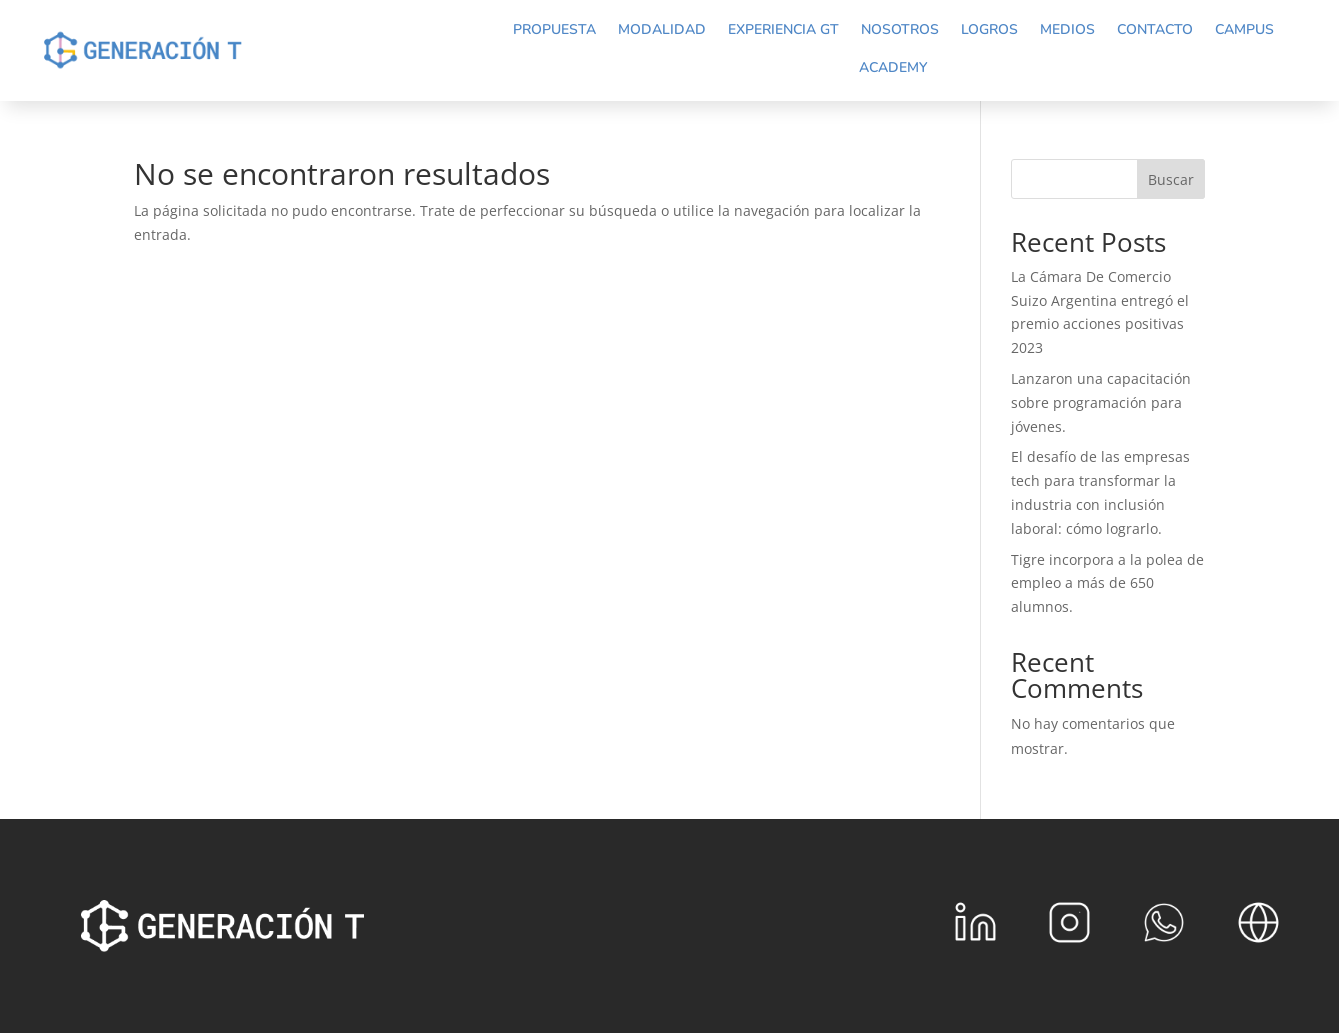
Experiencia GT (783, 29)
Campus (1244, 29)
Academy (893, 67)
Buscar (1171, 179)
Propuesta (554, 29)
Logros (989, 29)
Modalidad (662, 29)
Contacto (1155, 29)
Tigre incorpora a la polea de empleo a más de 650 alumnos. (1107, 583)
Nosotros (900, 29)
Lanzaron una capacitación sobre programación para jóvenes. (1101, 402)
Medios (1067, 29)
